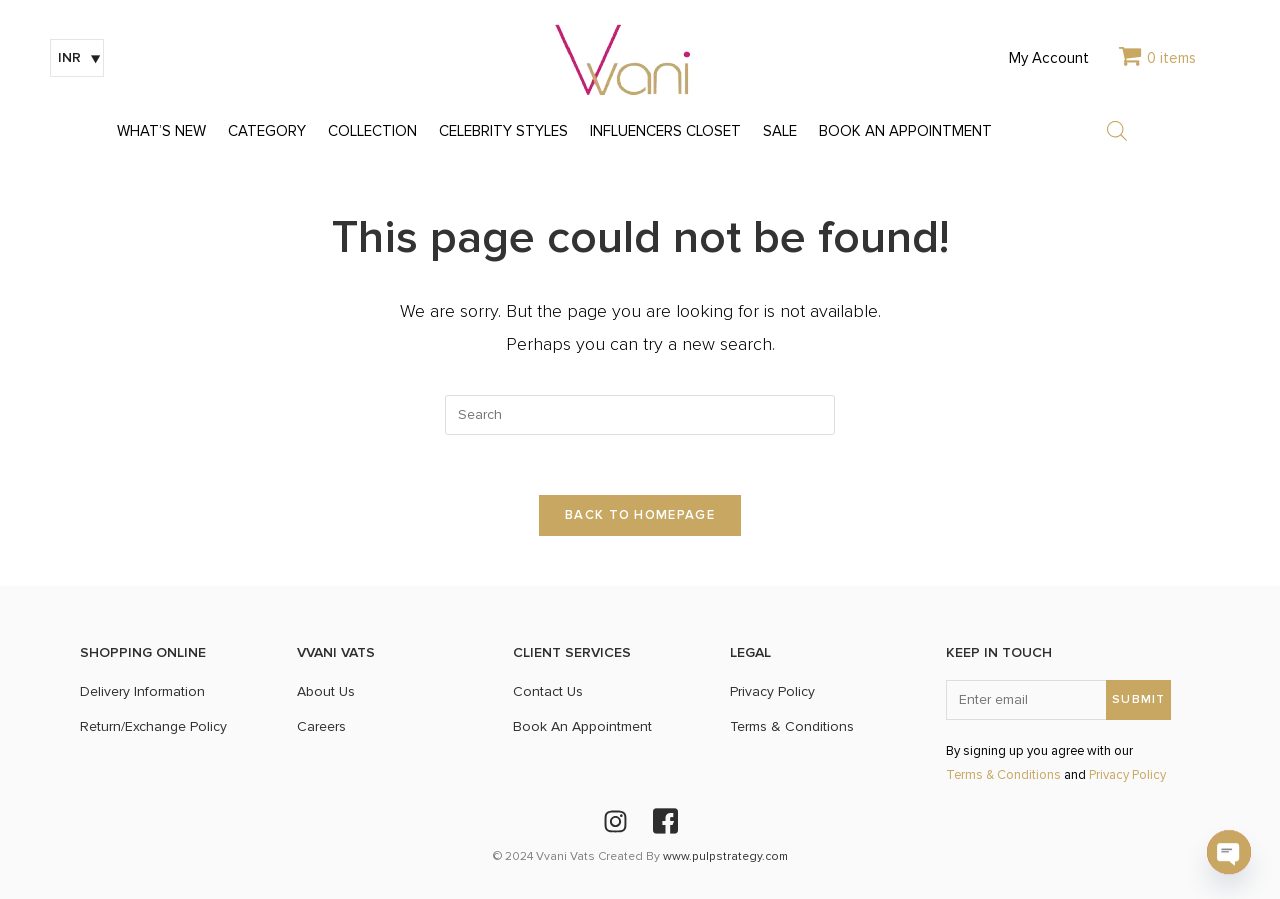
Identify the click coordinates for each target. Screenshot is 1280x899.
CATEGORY (267, 131)
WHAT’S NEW (161, 131)
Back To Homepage (640, 515)
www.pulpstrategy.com (725, 857)
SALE (780, 131)
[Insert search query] (640, 415)
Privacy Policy (1127, 775)
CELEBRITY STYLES (503, 131)
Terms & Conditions (1003, 775)
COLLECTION (372, 131)
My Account (1049, 58)
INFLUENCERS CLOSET (665, 131)
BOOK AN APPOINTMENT (905, 131)
